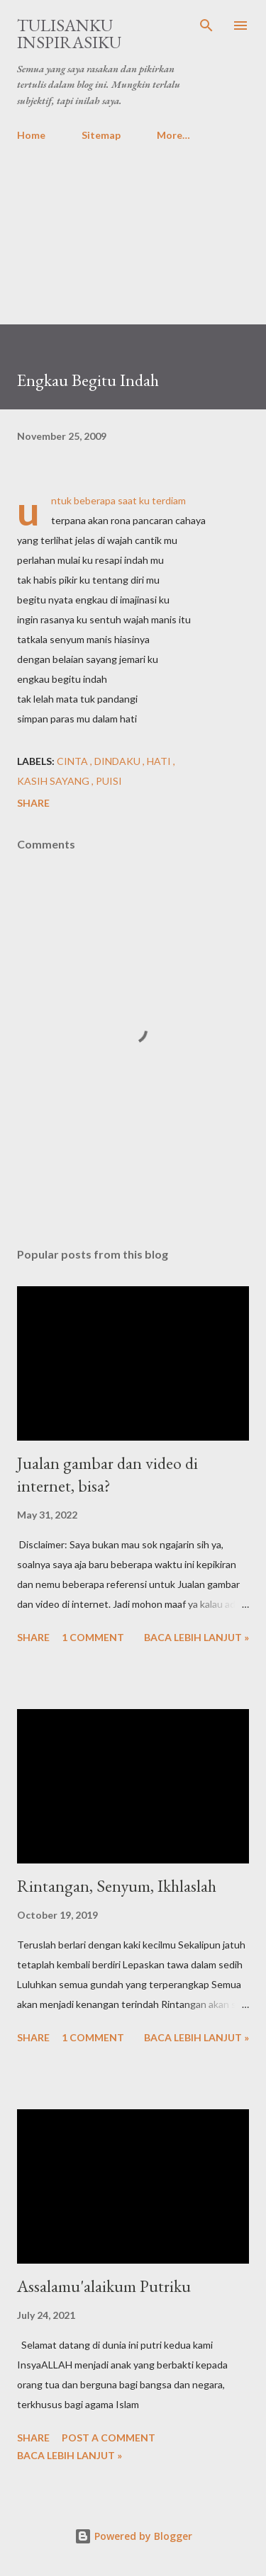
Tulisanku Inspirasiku (69, 33)
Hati (160, 761)
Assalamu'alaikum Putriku (104, 2286)
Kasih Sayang (54, 781)
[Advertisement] (133, 227)
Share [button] (33, 803)
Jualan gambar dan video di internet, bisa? (107, 1474)
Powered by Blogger (133, 2536)
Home (31, 135)
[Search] (206, 25)
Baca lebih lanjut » (196, 1637)
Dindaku (118, 761)
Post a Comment (108, 2438)
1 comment (93, 1637)
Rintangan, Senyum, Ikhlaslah (116, 1886)
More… (173, 135)
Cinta (73, 761)
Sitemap (101, 135)
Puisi (109, 781)
